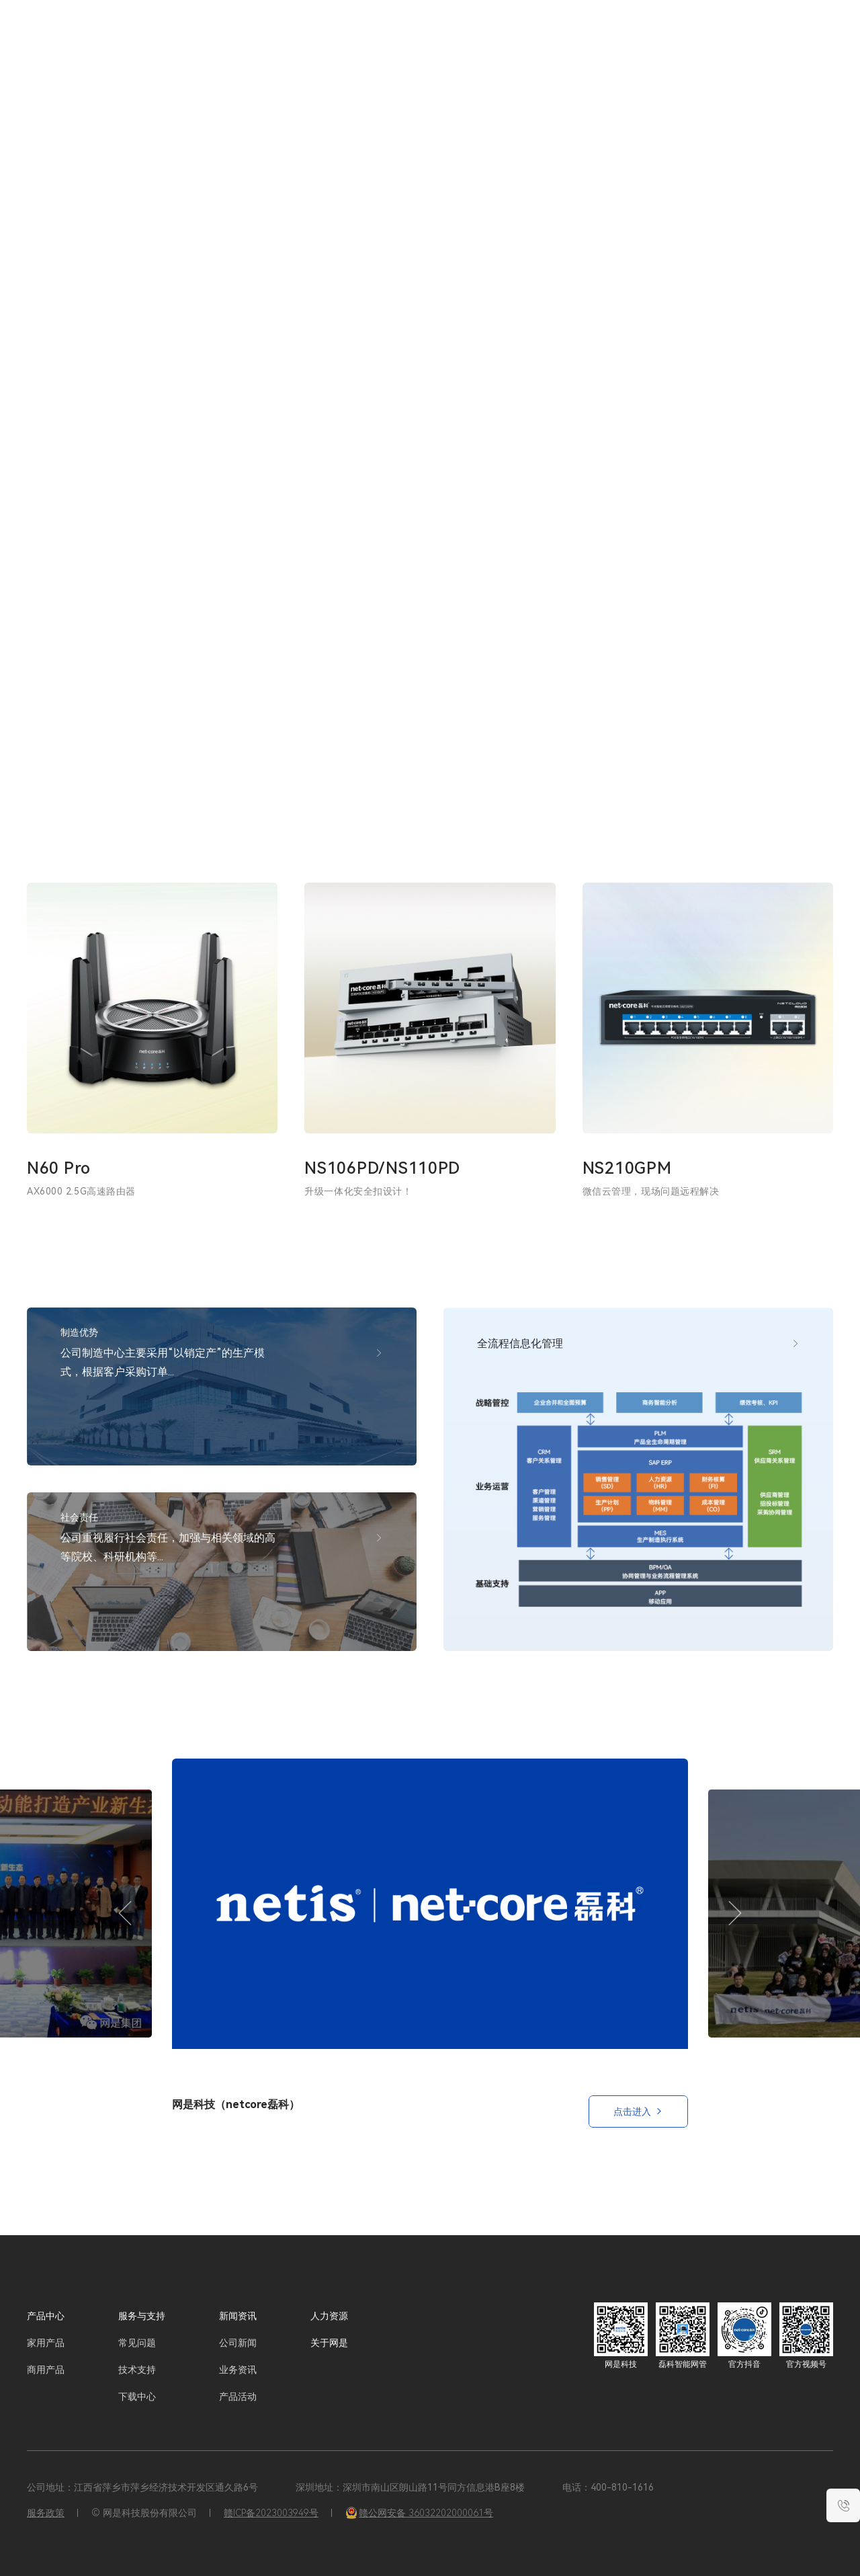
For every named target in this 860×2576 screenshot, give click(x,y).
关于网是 (679, 40)
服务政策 (45, 2512)
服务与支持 (521, 40)
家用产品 (45, 2342)
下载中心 (137, 2396)
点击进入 (638, 2111)
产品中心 (45, 2315)
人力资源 (628, 40)
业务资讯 (238, 2369)
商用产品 (45, 2369)
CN (767, 40)
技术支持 (137, 2369)
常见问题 (137, 2342)
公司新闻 (238, 2342)
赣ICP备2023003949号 (271, 2512)
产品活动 (238, 2396)
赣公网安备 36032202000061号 (419, 2512)
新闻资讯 (577, 40)
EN (791, 40)
